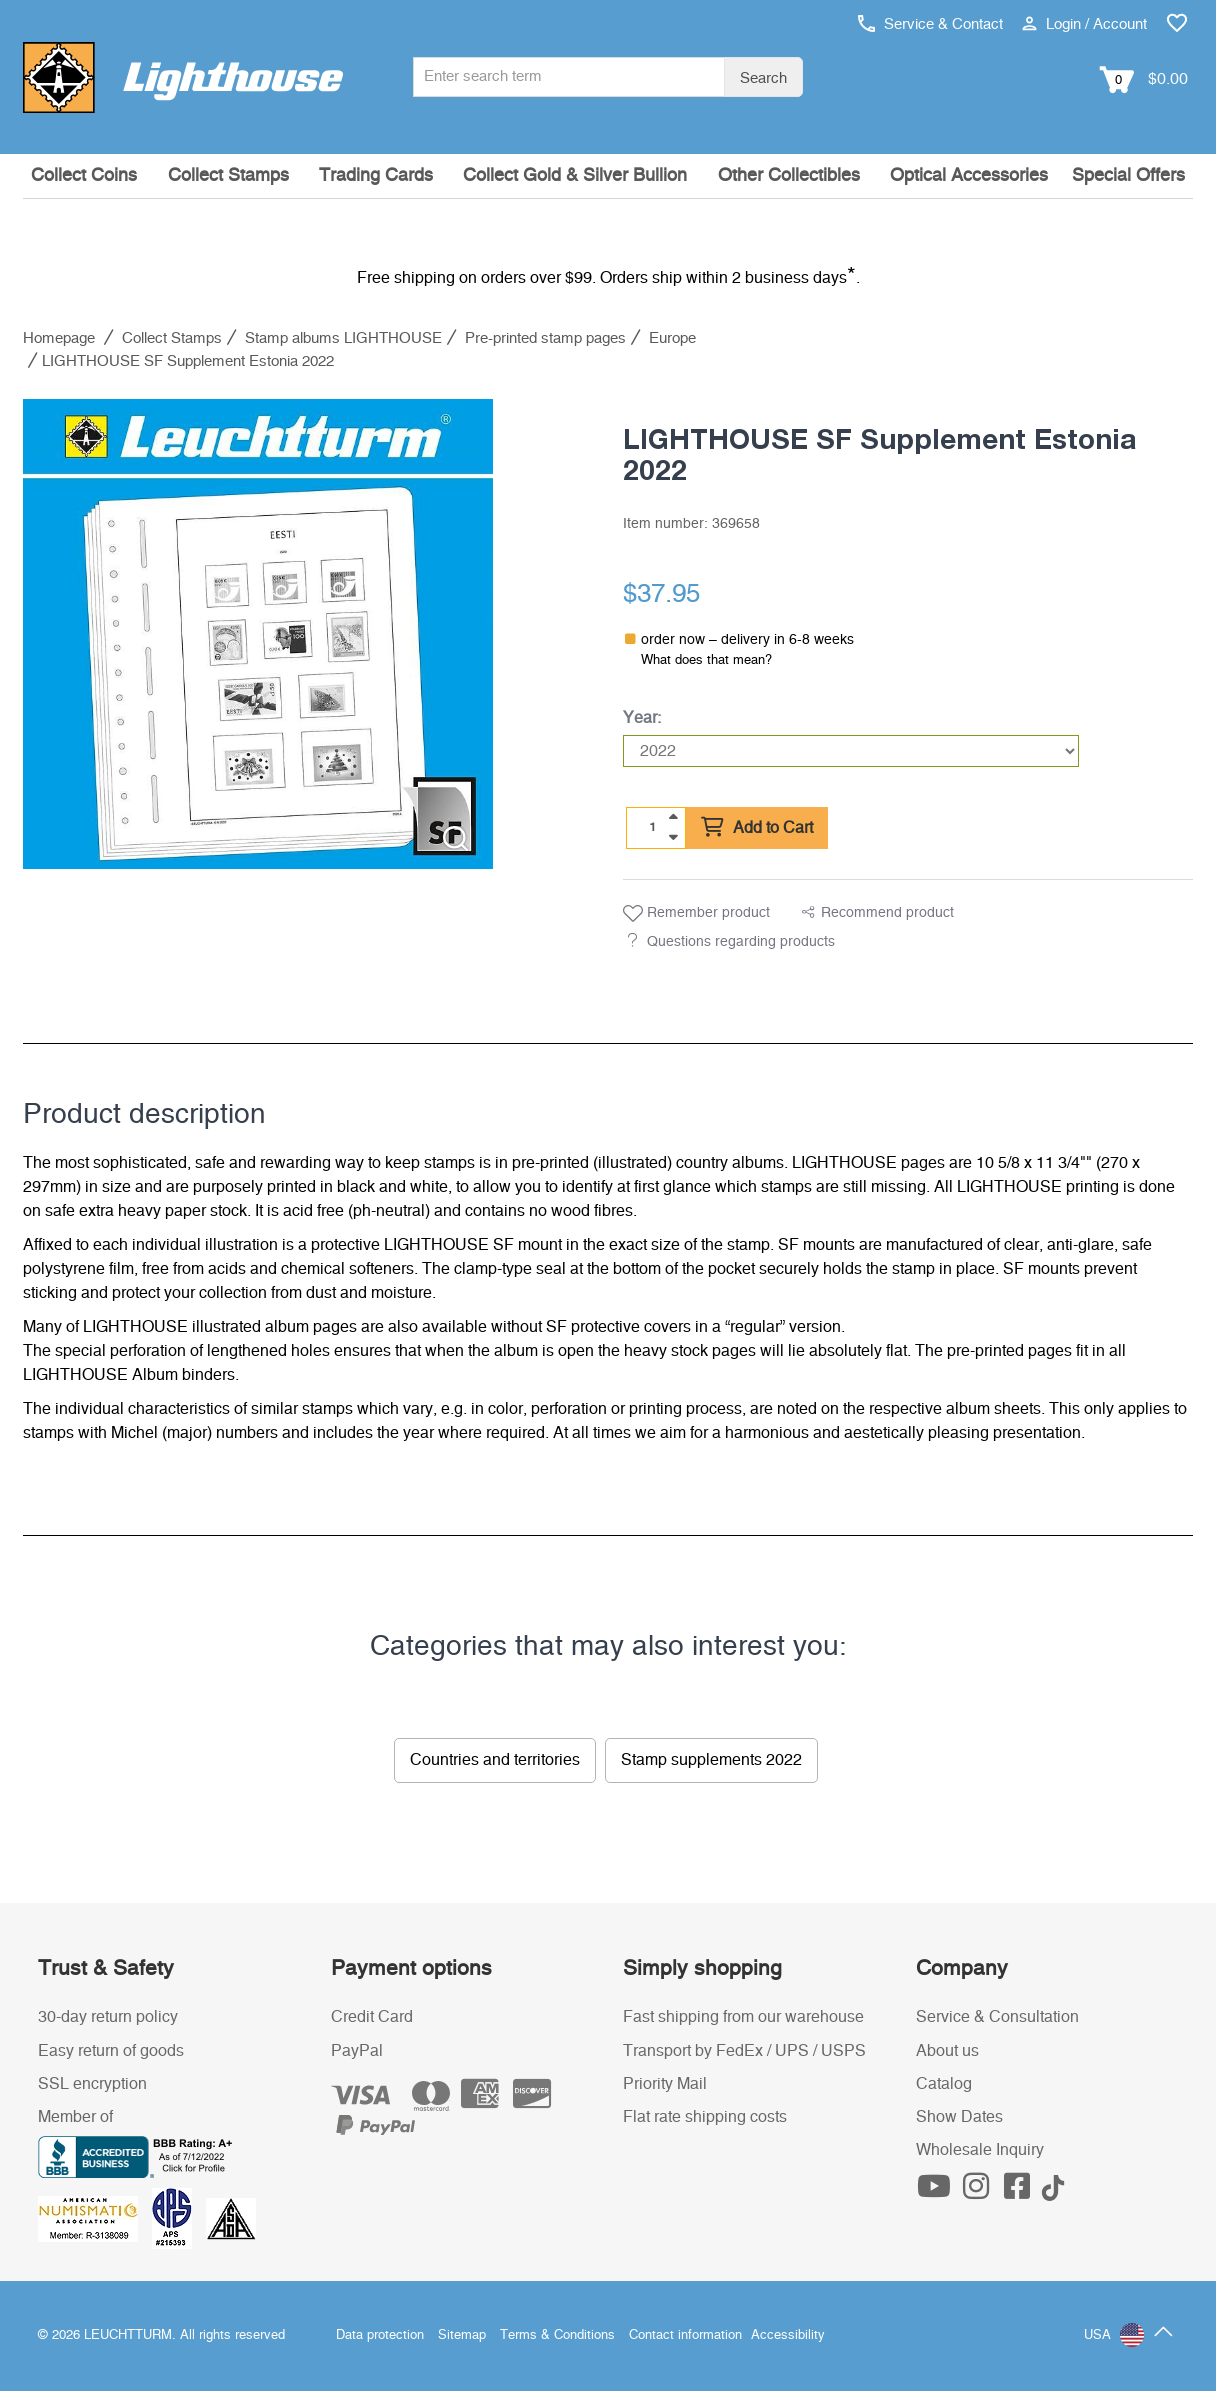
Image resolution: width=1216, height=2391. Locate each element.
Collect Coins (84, 176)
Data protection (380, 2335)
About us (947, 2051)
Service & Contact (930, 24)
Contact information (685, 2335)
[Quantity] (653, 827)
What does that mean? (706, 660)
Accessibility (788, 2335)
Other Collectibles (789, 176)
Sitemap (462, 2335)
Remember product (696, 914)
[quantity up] (673, 817)
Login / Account (1084, 24)
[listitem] (258, 634)
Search (763, 78)
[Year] (851, 751)
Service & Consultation (997, 2017)
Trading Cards (376, 176)
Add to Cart (757, 828)
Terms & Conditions (557, 2335)
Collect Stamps (228, 176)
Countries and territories (495, 1760)
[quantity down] (673, 837)
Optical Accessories (969, 176)
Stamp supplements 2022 (711, 1760)
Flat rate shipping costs (705, 2117)
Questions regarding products (741, 942)
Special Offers (1128, 176)
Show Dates (959, 2117)
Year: (642, 718)
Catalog (944, 2084)
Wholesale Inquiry (980, 2150)
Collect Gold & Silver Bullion (575, 176)
